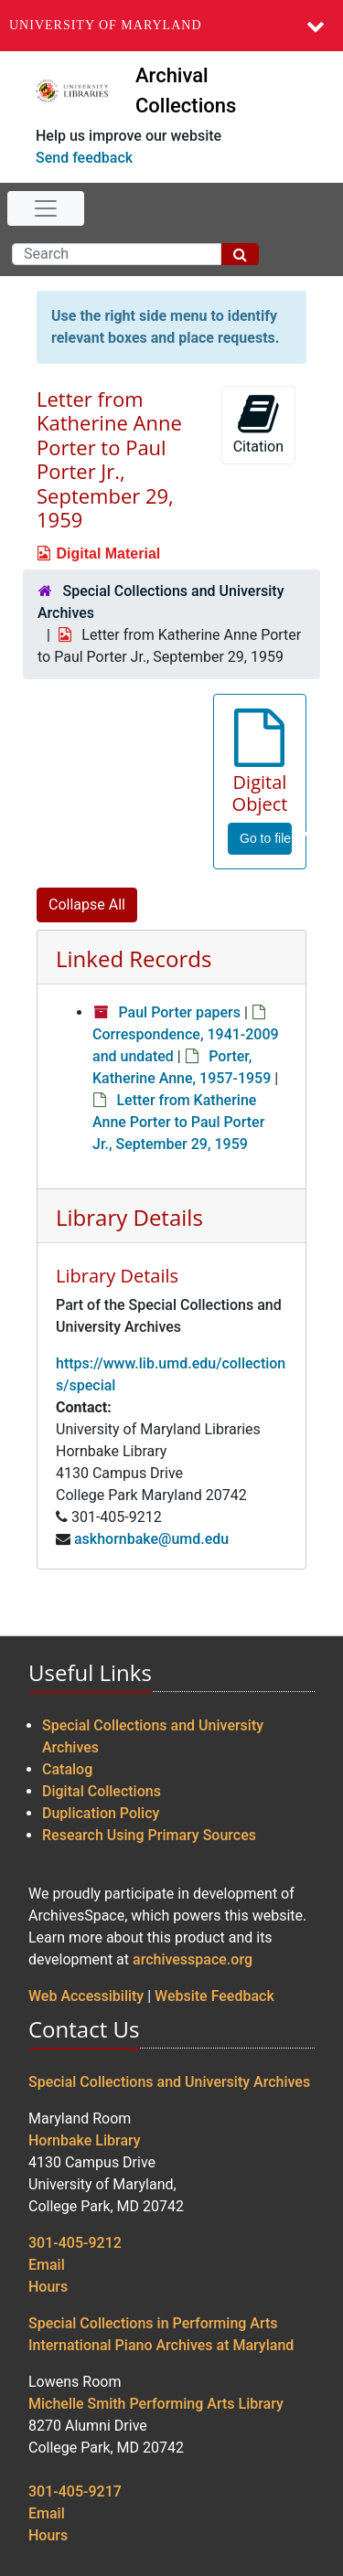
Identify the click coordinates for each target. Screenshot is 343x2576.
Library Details (129, 1217)
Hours (48, 2286)
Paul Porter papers (179, 1012)
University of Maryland (105, 25)
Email (46, 2264)
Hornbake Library (84, 2140)
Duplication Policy (100, 1813)
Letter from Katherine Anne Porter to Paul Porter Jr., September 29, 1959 (178, 1122)
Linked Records (133, 958)
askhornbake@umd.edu (151, 1539)
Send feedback (84, 157)
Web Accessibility (86, 1996)
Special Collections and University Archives (169, 2082)
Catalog (67, 1769)
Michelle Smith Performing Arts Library (156, 2403)
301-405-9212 (75, 2242)
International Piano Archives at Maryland (161, 2345)
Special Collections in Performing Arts (153, 2323)
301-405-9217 (75, 2491)
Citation (258, 423)
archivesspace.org (192, 1959)
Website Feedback (214, 1996)
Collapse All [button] (86, 904)
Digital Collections (101, 1791)
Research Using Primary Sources (149, 1835)
